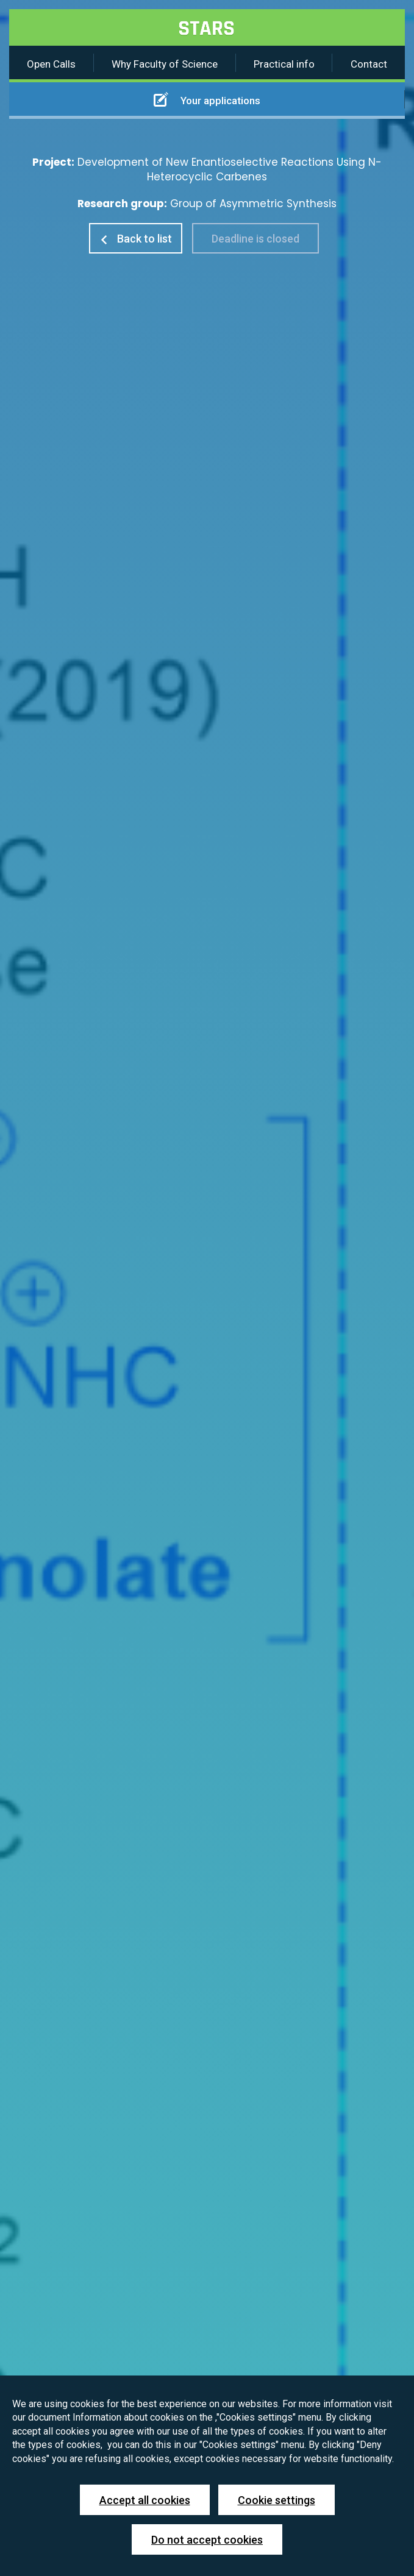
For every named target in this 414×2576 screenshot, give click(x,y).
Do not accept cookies (207, 2539)
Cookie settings (276, 2500)
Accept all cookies (144, 2500)
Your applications (207, 99)
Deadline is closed (255, 238)
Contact (369, 64)
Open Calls (51, 64)
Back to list (135, 238)
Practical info (284, 64)
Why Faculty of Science (165, 64)
